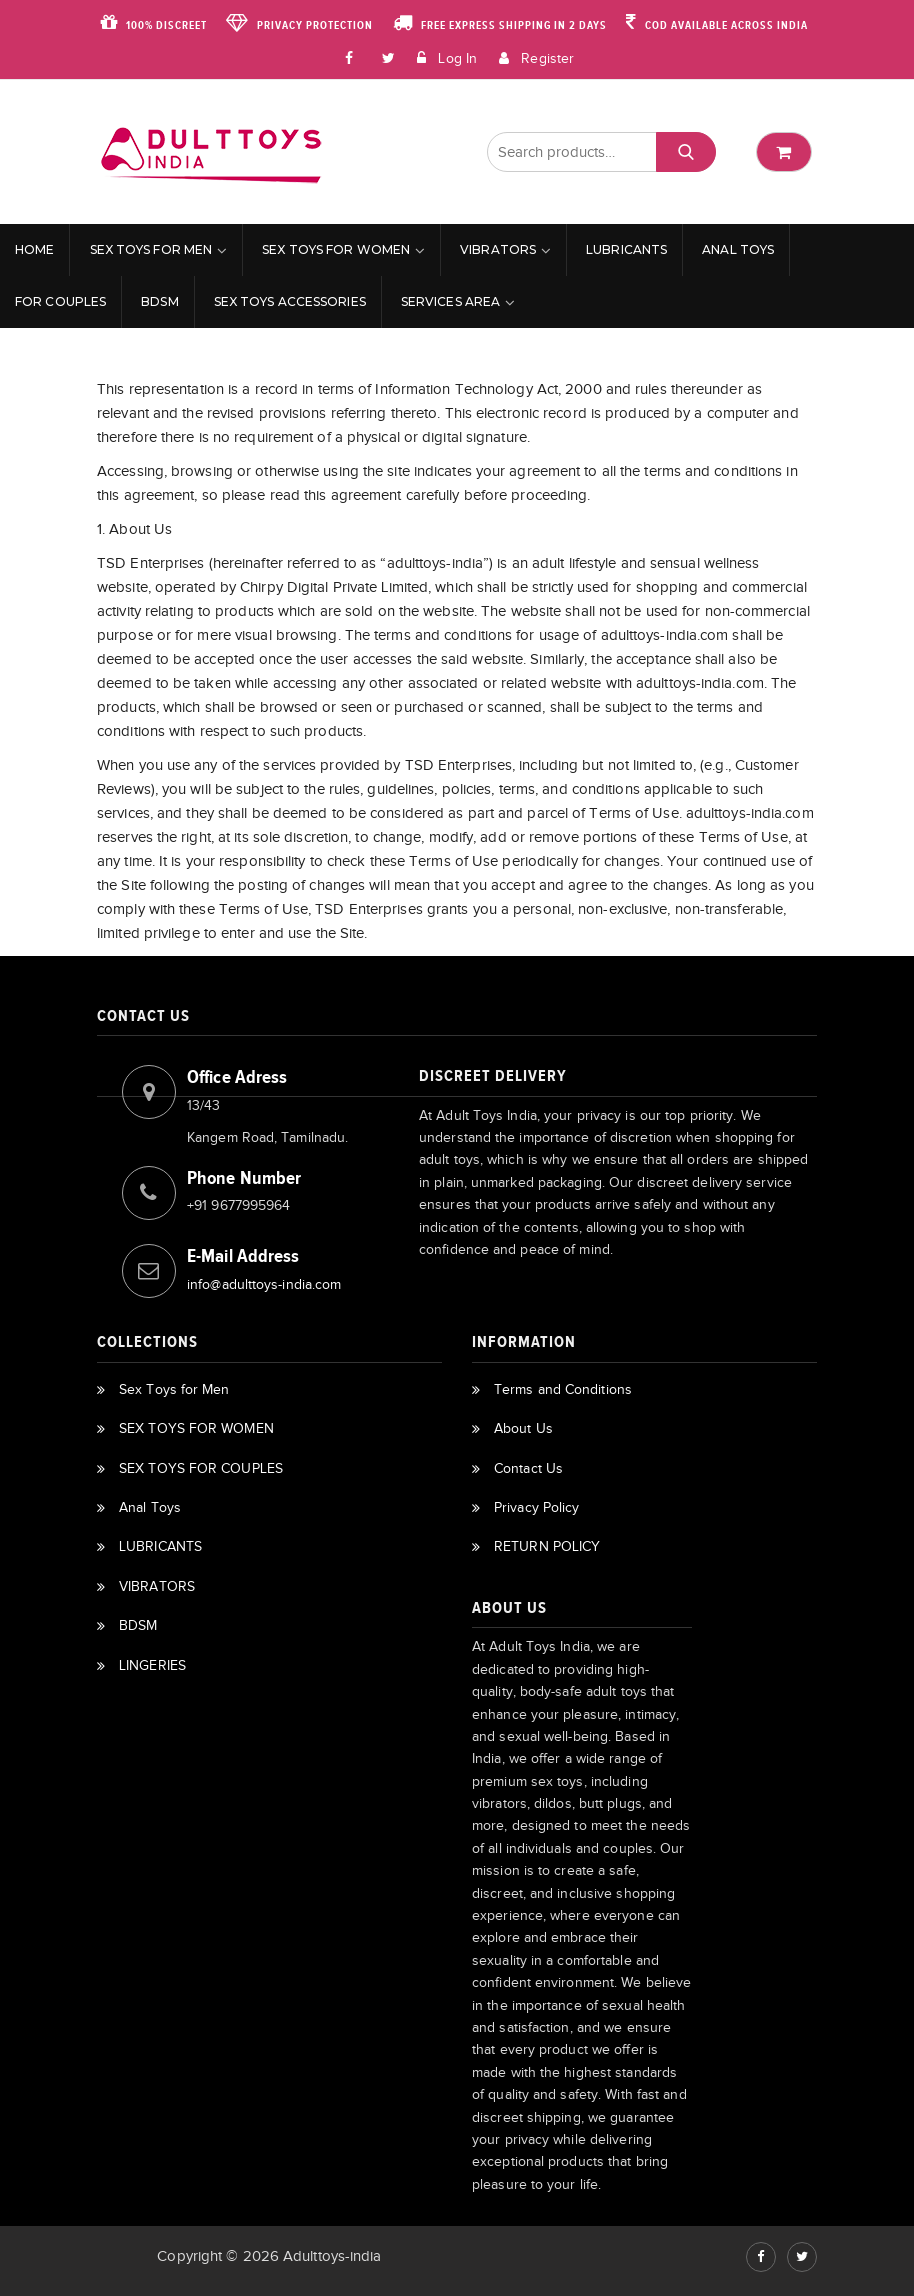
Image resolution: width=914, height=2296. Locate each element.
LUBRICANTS (626, 249)
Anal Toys (738, 249)
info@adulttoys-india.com (264, 1284)
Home (34, 249)
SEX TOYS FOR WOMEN (336, 249)
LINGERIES (152, 1665)
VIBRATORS (498, 249)
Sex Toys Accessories (290, 301)
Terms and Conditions (563, 1389)
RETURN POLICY (547, 1546)
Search (685, 152)
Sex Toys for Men (151, 249)
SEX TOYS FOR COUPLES (201, 1468)
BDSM (159, 301)
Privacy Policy (536, 1507)
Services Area (450, 301)
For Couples (60, 301)
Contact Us (528, 1468)
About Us (523, 1428)
